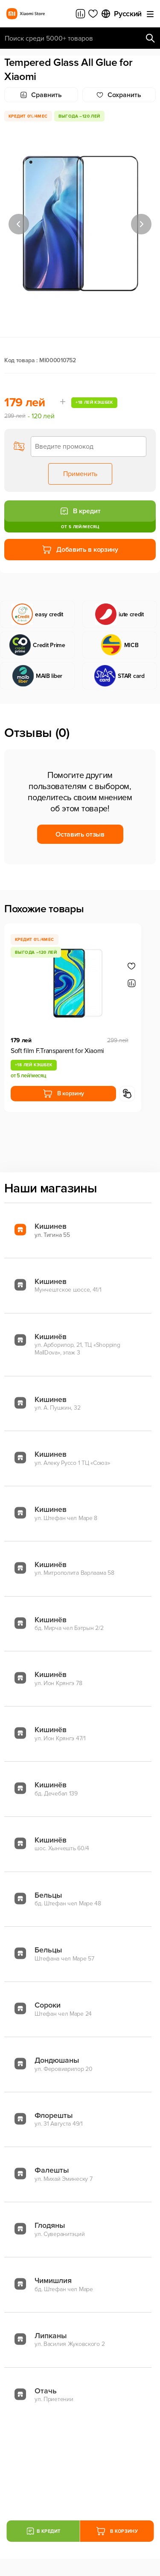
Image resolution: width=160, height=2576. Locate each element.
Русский (121, 14)
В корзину (63, 1093)
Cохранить (118, 95)
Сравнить (41, 95)
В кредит (80, 511)
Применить (80, 474)
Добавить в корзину (80, 549)
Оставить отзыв (80, 834)
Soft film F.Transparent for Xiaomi (57, 1051)
